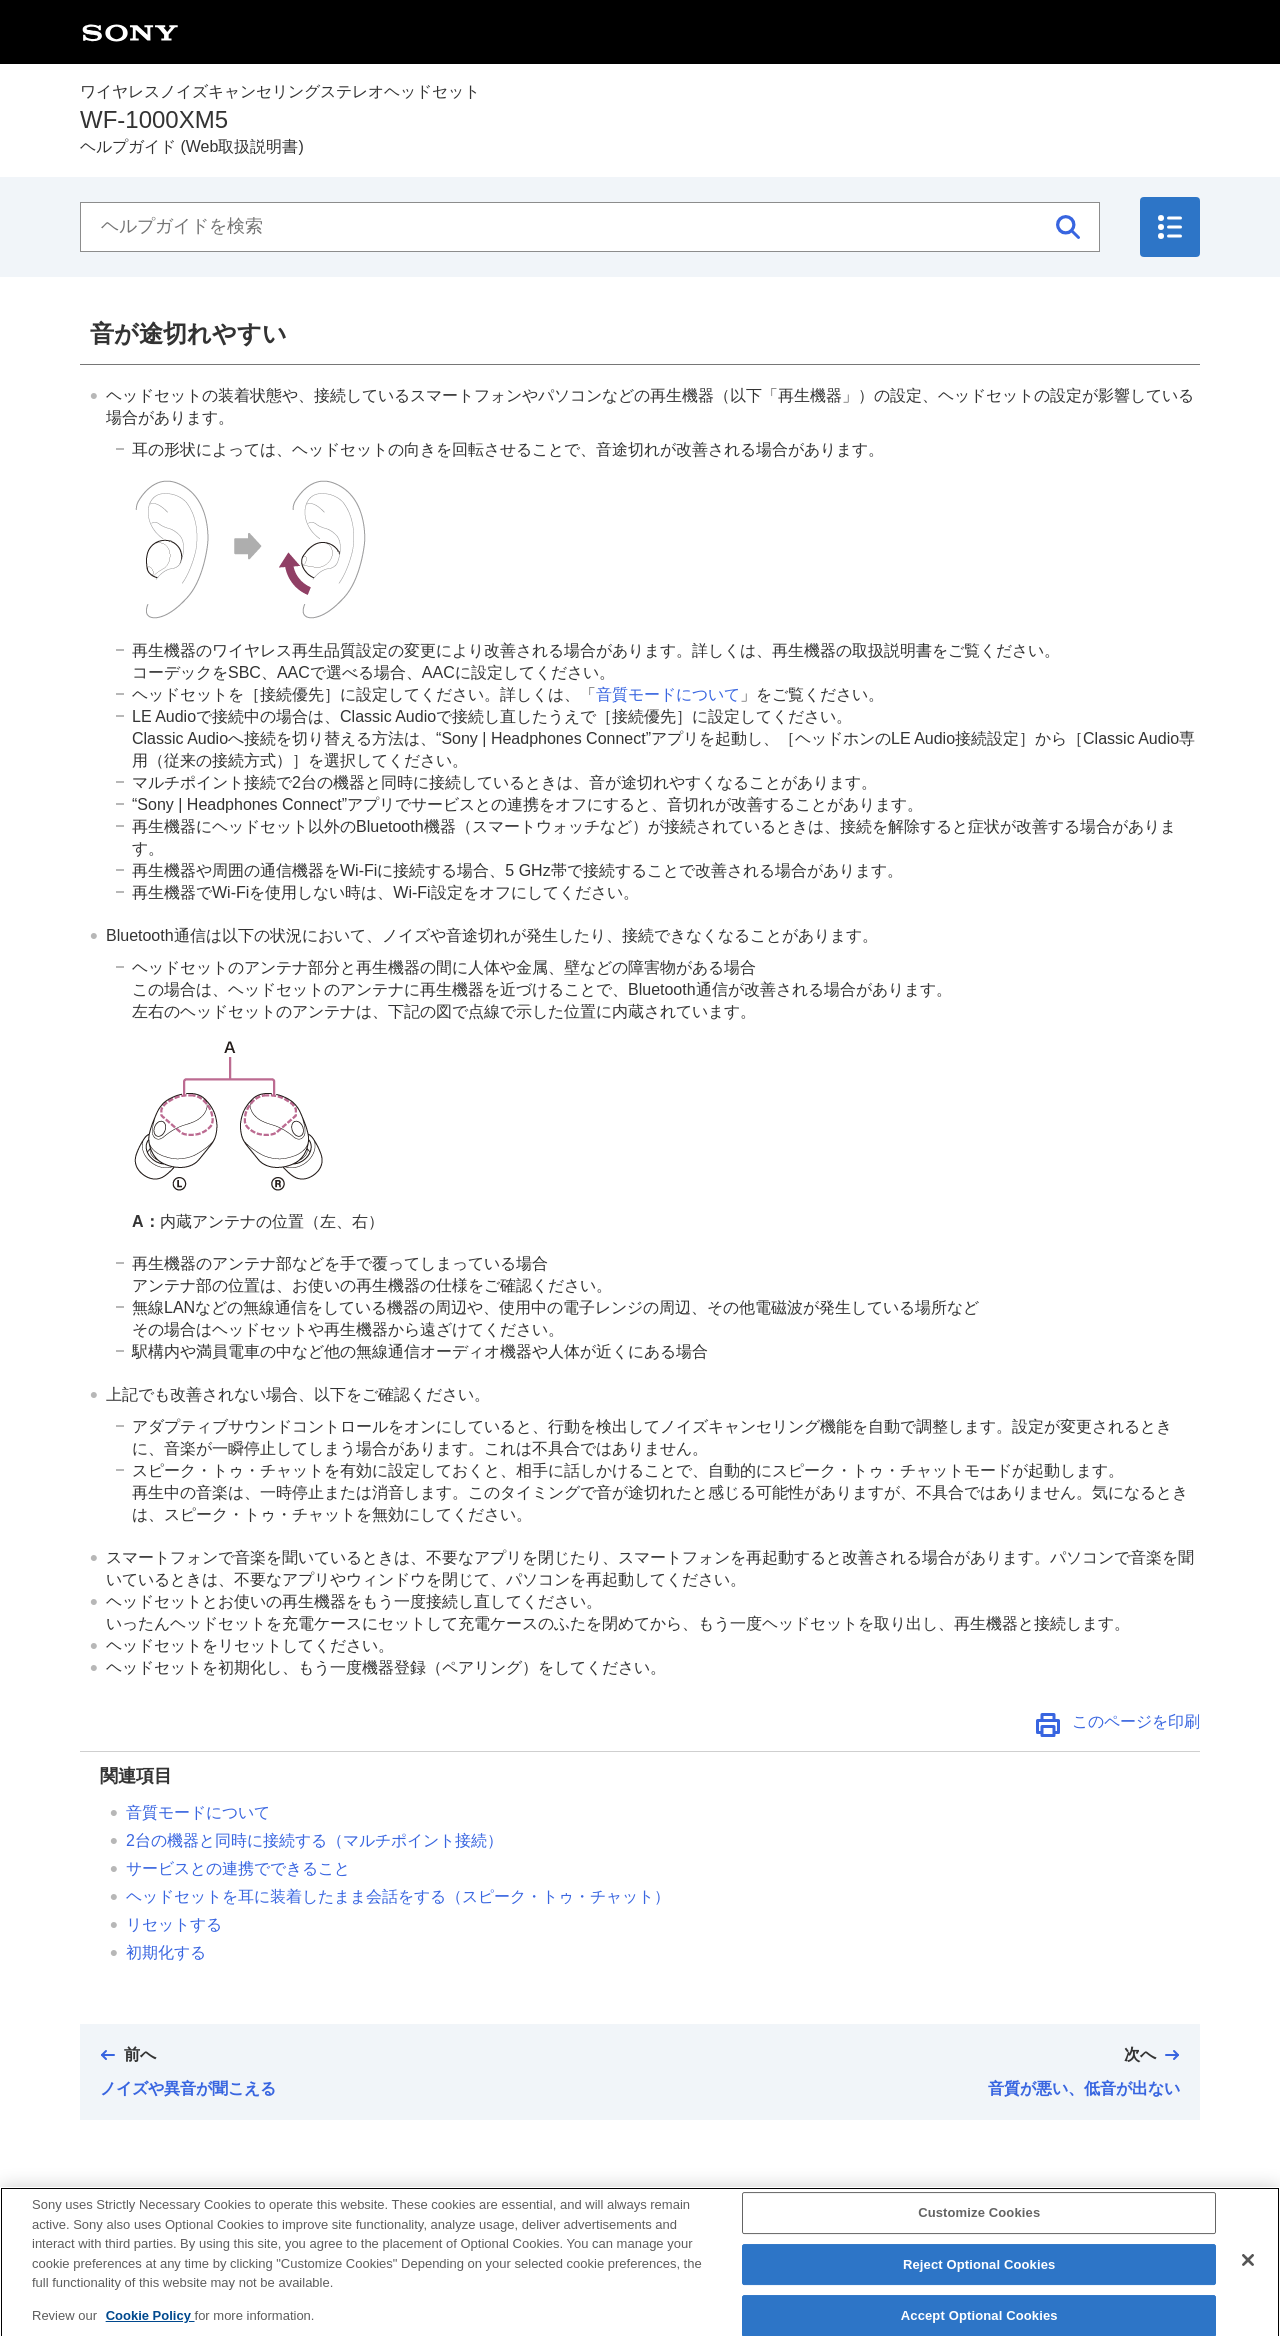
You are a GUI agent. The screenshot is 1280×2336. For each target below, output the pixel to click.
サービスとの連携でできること (238, 1868)
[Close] (1248, 2278)
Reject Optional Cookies (979, 2282)
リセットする (174, 1924)
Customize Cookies (979, 2230)
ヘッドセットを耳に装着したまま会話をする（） (398, 1896)
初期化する (166, 1952)
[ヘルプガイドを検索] (590, 227)
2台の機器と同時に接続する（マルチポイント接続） (314, 1840)
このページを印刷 (1136, 1721)
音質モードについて (668, 694)
